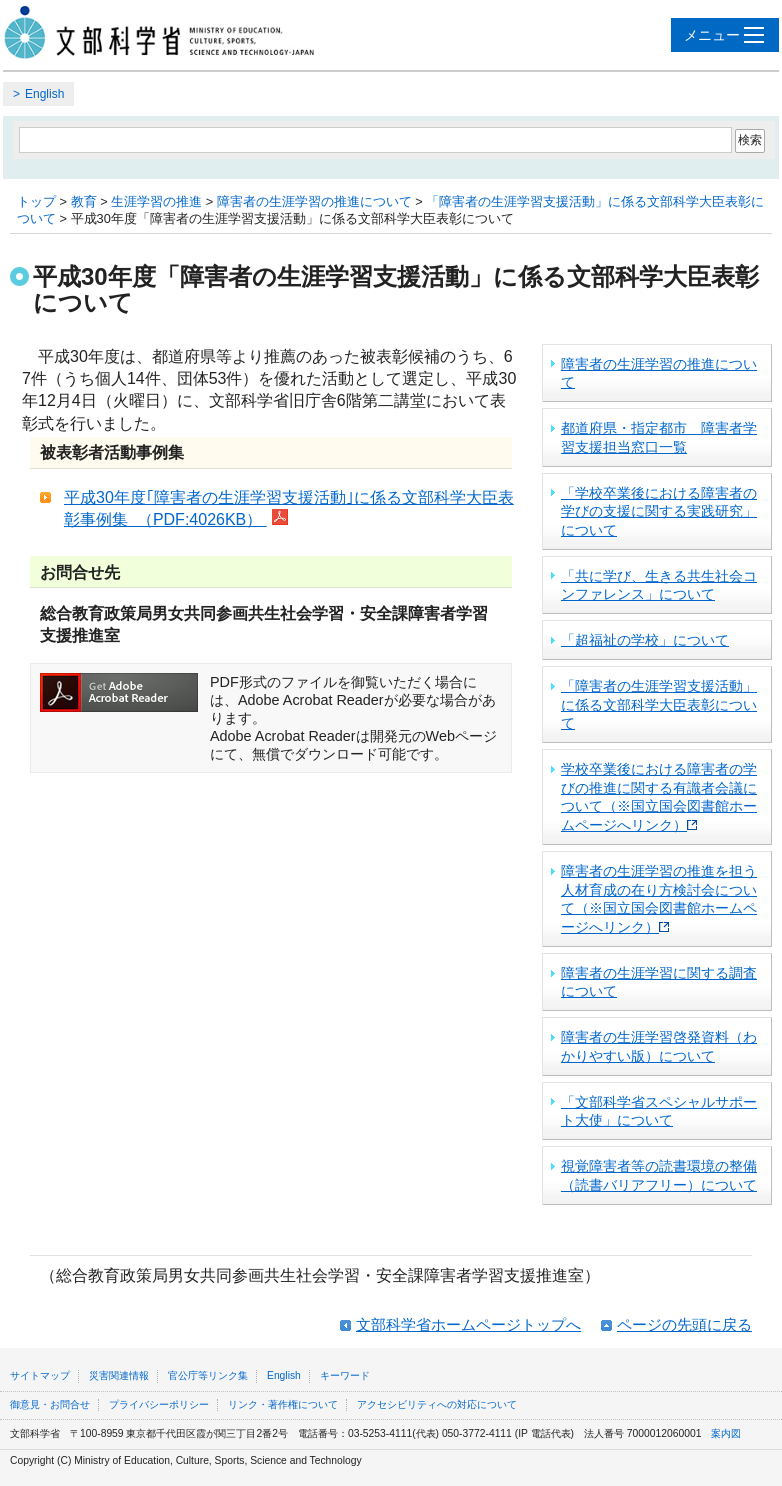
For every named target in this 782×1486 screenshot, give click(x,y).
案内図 (726, 1433)
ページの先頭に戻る (684, 1324)
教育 (84, 201)
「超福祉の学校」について (645, 640)
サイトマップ (40, 1375)
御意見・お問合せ (50, 1404)
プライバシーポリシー (159, 1404)
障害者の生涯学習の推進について (314, 201)
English (44, 94)
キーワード (345, 1375)
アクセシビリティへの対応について (437, 1404)
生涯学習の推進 (156, 201)
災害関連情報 (119, 1375)
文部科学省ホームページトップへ (468, 1324)
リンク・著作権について (283, 1404)
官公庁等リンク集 (208, 1375)
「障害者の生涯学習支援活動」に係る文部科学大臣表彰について (659, 704)
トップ (36, 201)
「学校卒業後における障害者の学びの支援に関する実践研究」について (659, 511)
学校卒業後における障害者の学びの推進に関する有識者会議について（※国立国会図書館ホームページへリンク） (659, 797)
